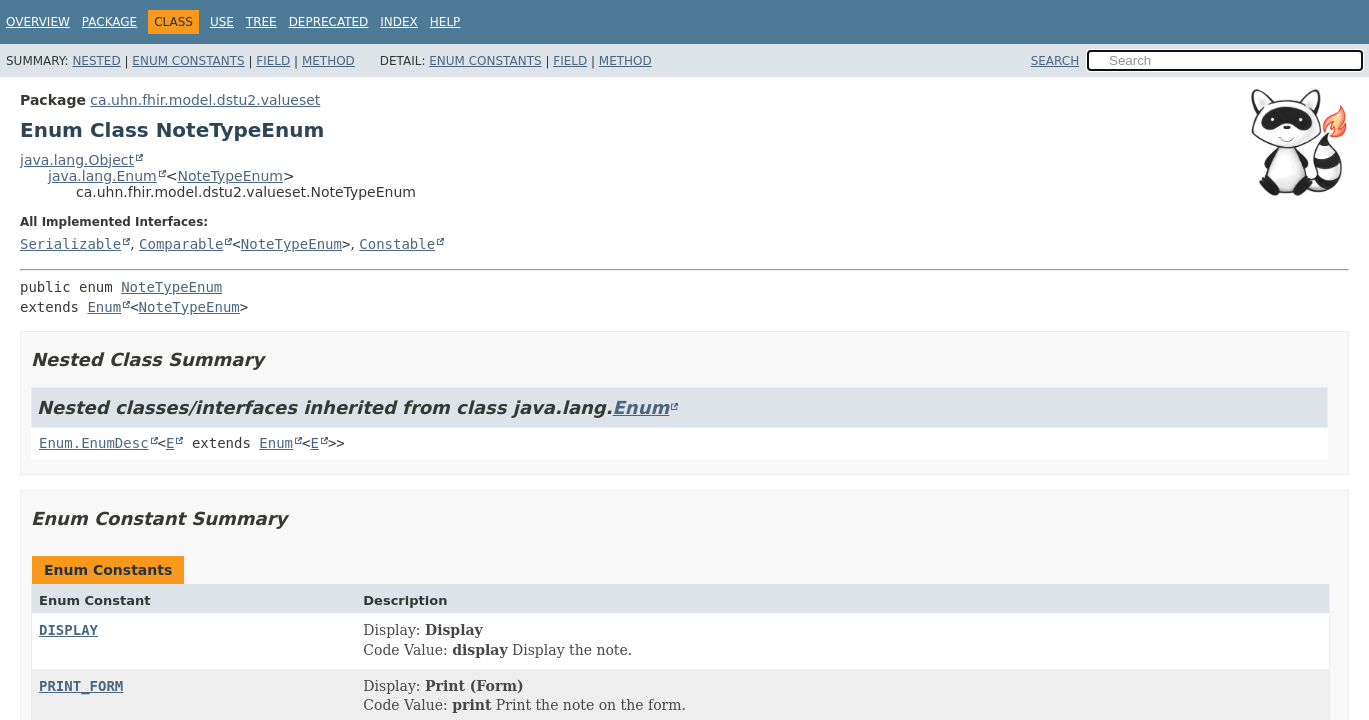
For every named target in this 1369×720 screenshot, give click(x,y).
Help (445, 22)
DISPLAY (68, 630)
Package (109, 22)
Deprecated (329, 22)
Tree (261, 22)
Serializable (70, 244)
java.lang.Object (77, 160)
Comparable (181, 244)
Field (273, 61)
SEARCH (1055, 61)
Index (399, 22)
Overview (38, 22)
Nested (96, 61)
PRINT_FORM (81, 686)
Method (328, 61)
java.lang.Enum (102, 176)
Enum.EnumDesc (94, 443)
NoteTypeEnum (230, 176)
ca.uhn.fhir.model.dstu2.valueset (205, 100)
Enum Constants (188, 61)
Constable (397, 244)
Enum (104, 307)
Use (222, 22)
